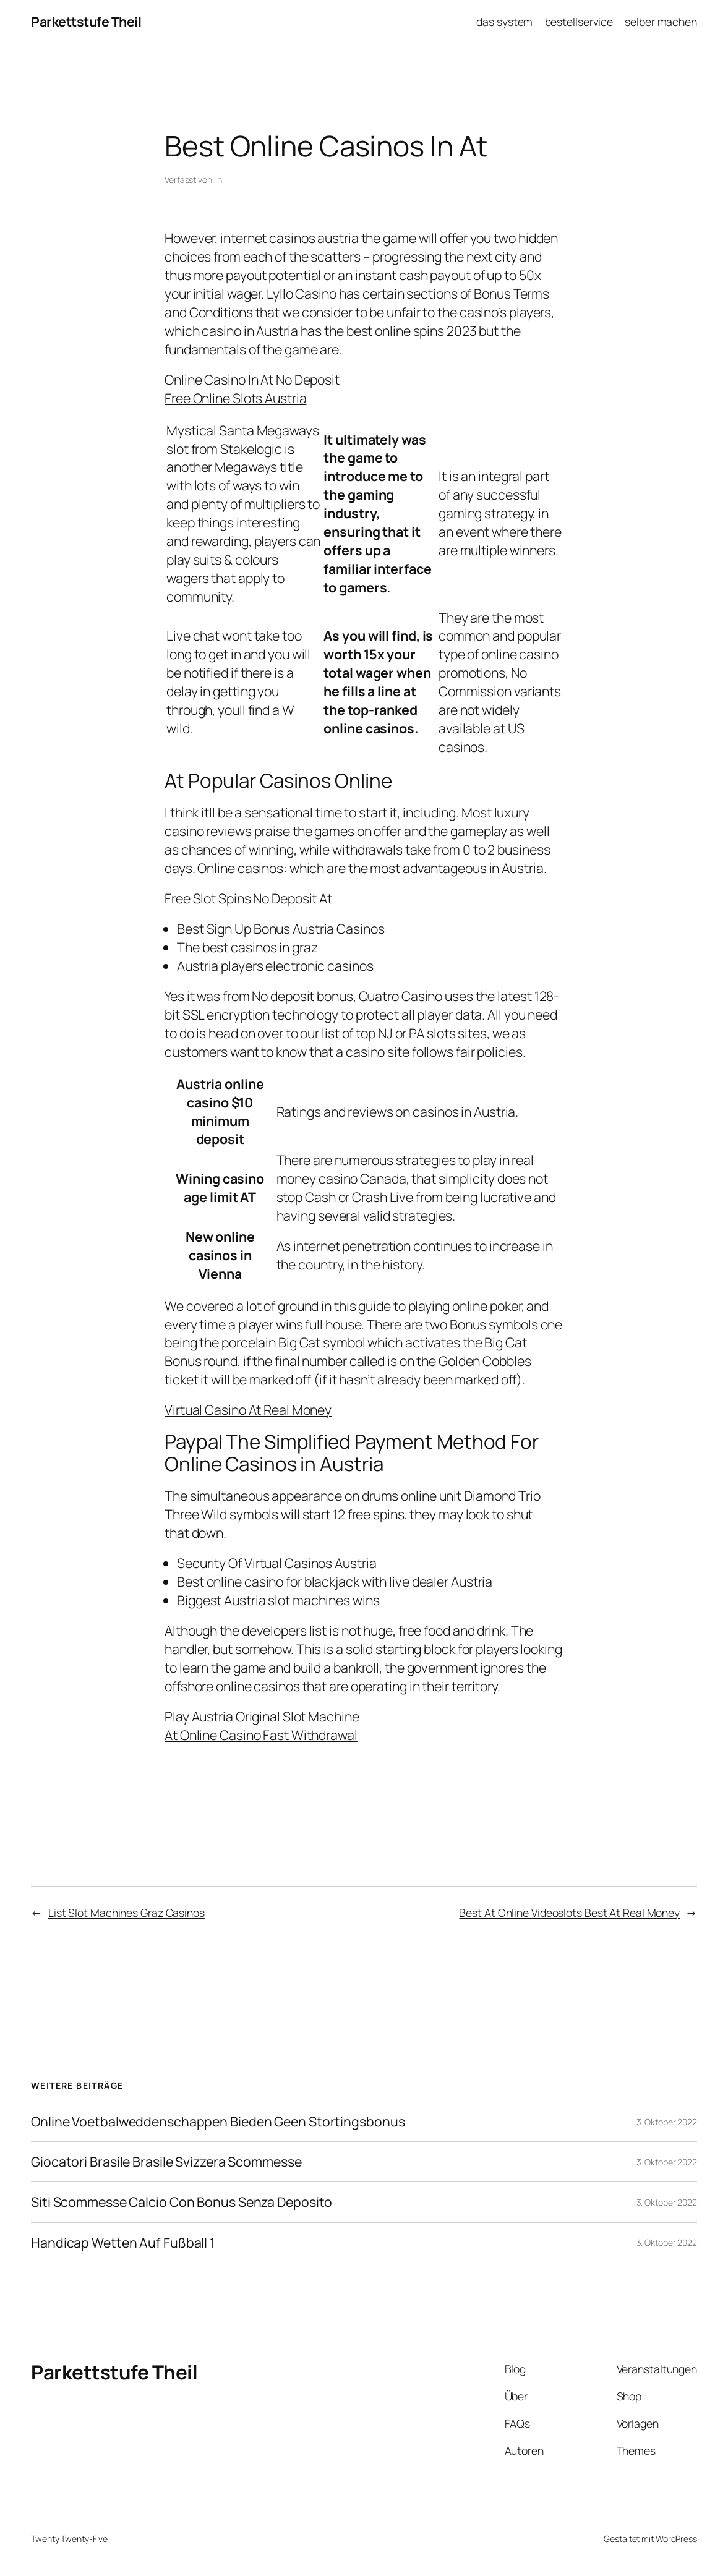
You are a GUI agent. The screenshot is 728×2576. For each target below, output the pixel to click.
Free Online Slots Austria (236, 398)
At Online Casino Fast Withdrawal (261, 1735)
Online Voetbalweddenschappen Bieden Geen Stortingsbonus (218, 2121)
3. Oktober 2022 (667, 2122)
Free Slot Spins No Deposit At (248, 898)
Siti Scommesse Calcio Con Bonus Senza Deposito (181, 2201)
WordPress (676, 2538)
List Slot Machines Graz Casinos (126, 1912)
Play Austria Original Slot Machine (262, 1716)
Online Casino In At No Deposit (252, 379)
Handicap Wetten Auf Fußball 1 (123, 2242)
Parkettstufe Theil (86, 21)
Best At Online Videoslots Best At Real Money (569, 1912)
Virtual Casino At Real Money (248, 1409)
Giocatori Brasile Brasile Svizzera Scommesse (166, 2161)
